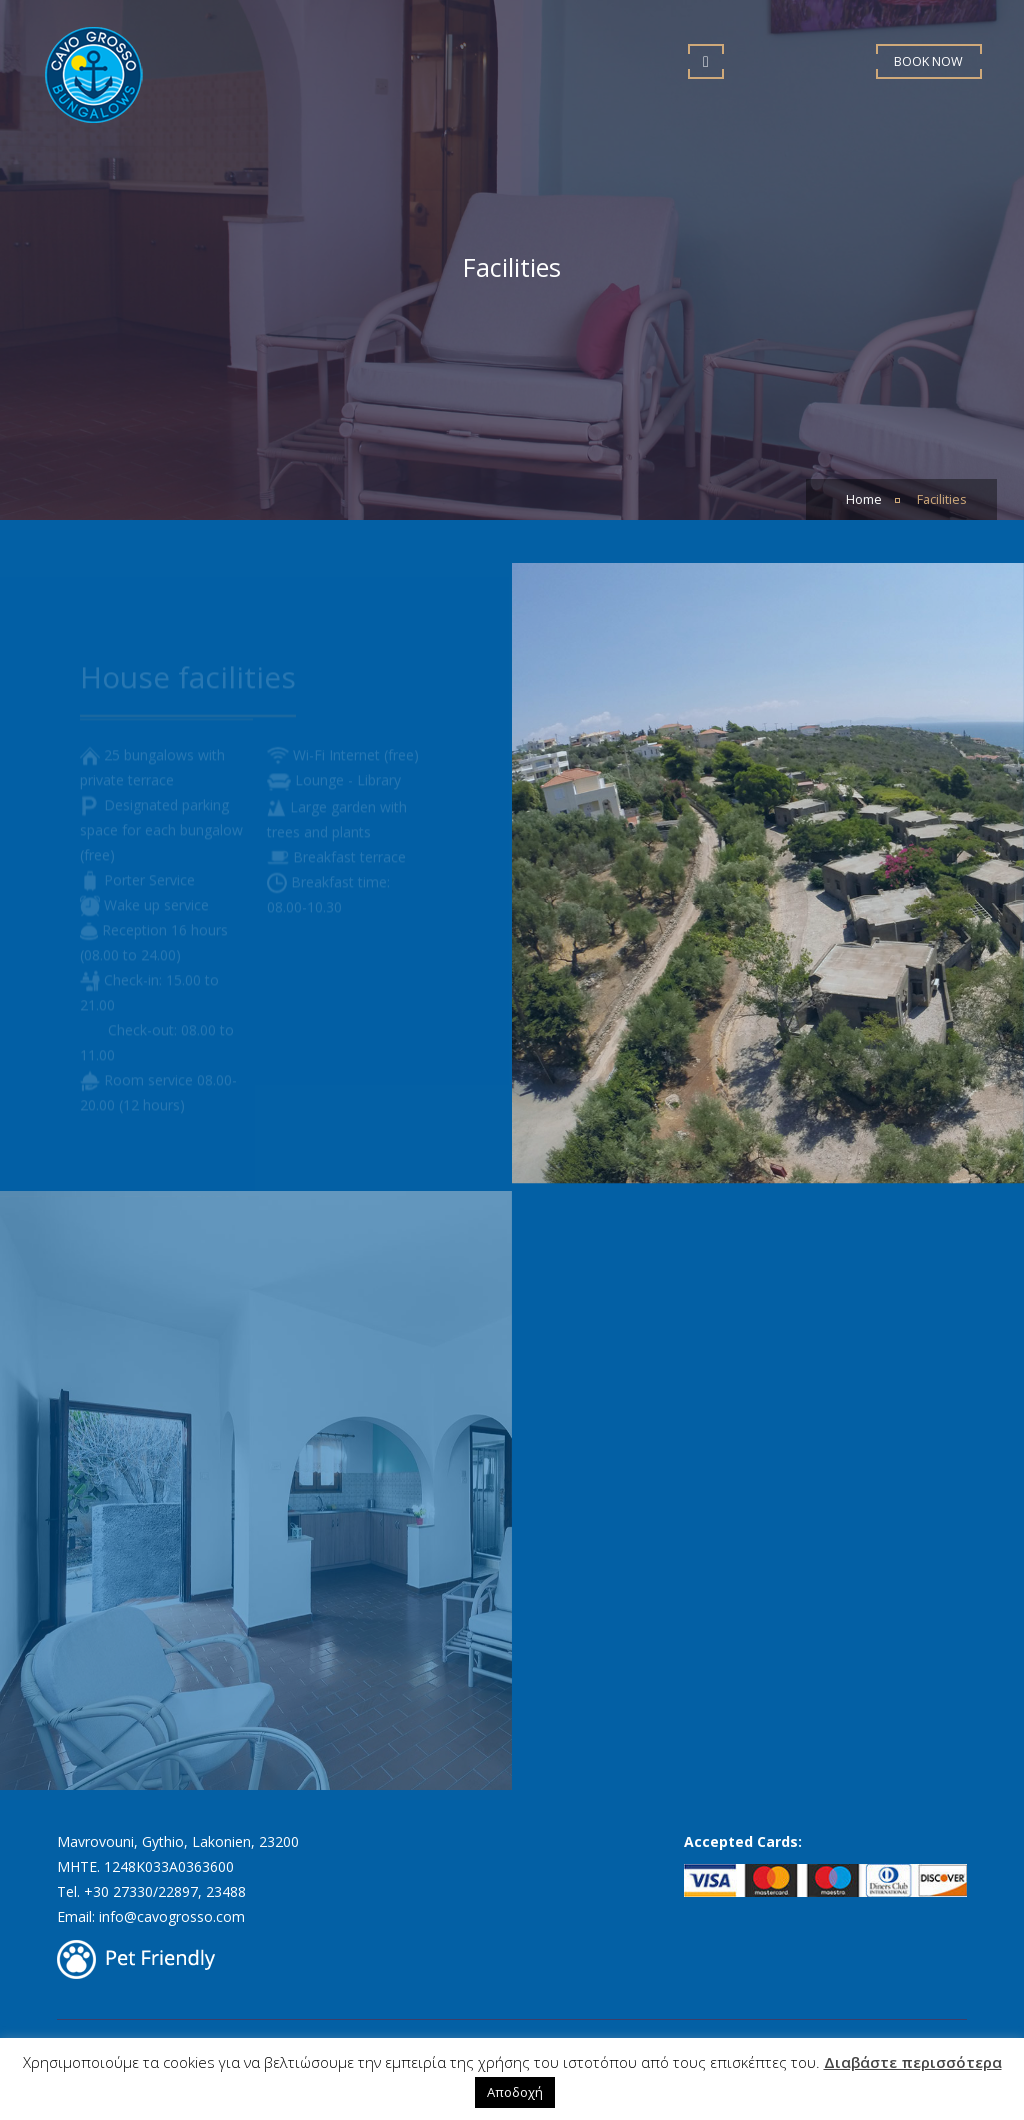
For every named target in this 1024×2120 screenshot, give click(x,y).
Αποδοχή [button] (515, 2092)
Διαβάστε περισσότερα (913, 2062)
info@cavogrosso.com (172, 1916)
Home (864, 499)
